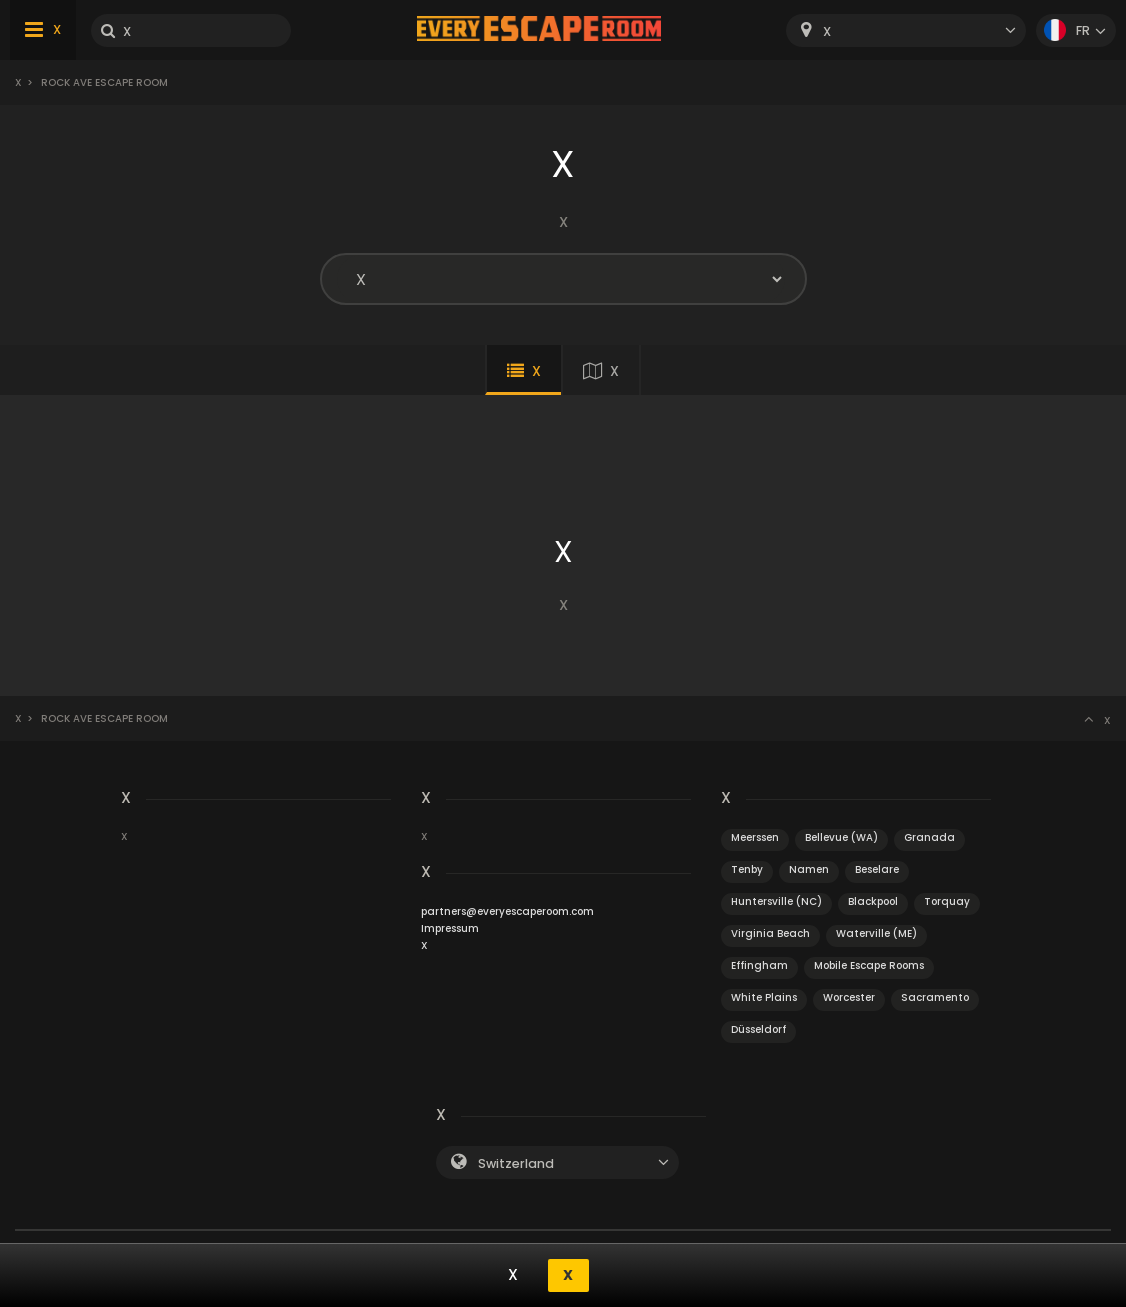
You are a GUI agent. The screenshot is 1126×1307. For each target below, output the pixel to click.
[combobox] (906, 30)
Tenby (747, 869)
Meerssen (755, 837)
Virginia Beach (770, 933)
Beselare (877, 869)
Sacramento (935, 997)
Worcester (849, 997)
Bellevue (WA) (841, 837)
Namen (809, 869)
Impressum (450, 928)
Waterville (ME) (876, 933)
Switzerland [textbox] (516, 1163)
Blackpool (873, 901)
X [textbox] (827, 31)
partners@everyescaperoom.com (507, 911)
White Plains (764, 997)
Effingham (759, 965)
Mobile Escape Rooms (869, 965)
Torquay (947, 901)
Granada (929, 837)
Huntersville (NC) (776, 901)
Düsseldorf (758, 1029)
